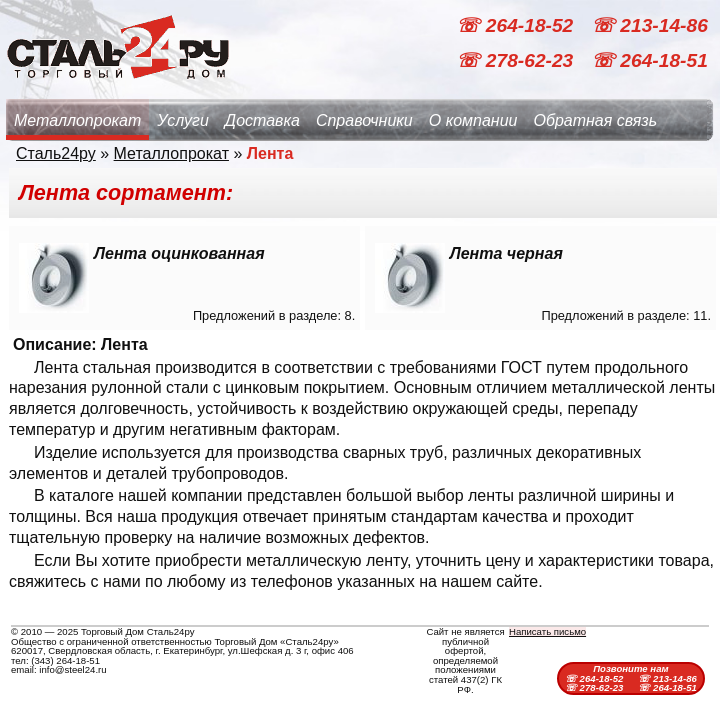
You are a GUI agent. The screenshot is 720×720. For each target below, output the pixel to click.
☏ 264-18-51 (649, 60)
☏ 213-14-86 (649, 25)
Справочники (364, 120)
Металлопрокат (77, 120)
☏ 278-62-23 (517, 60)
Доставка (262, 120)
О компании (473, 120)
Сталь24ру (56, 153)
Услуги (183, 120)
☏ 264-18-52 (517, 25)
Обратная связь (595, 120)
